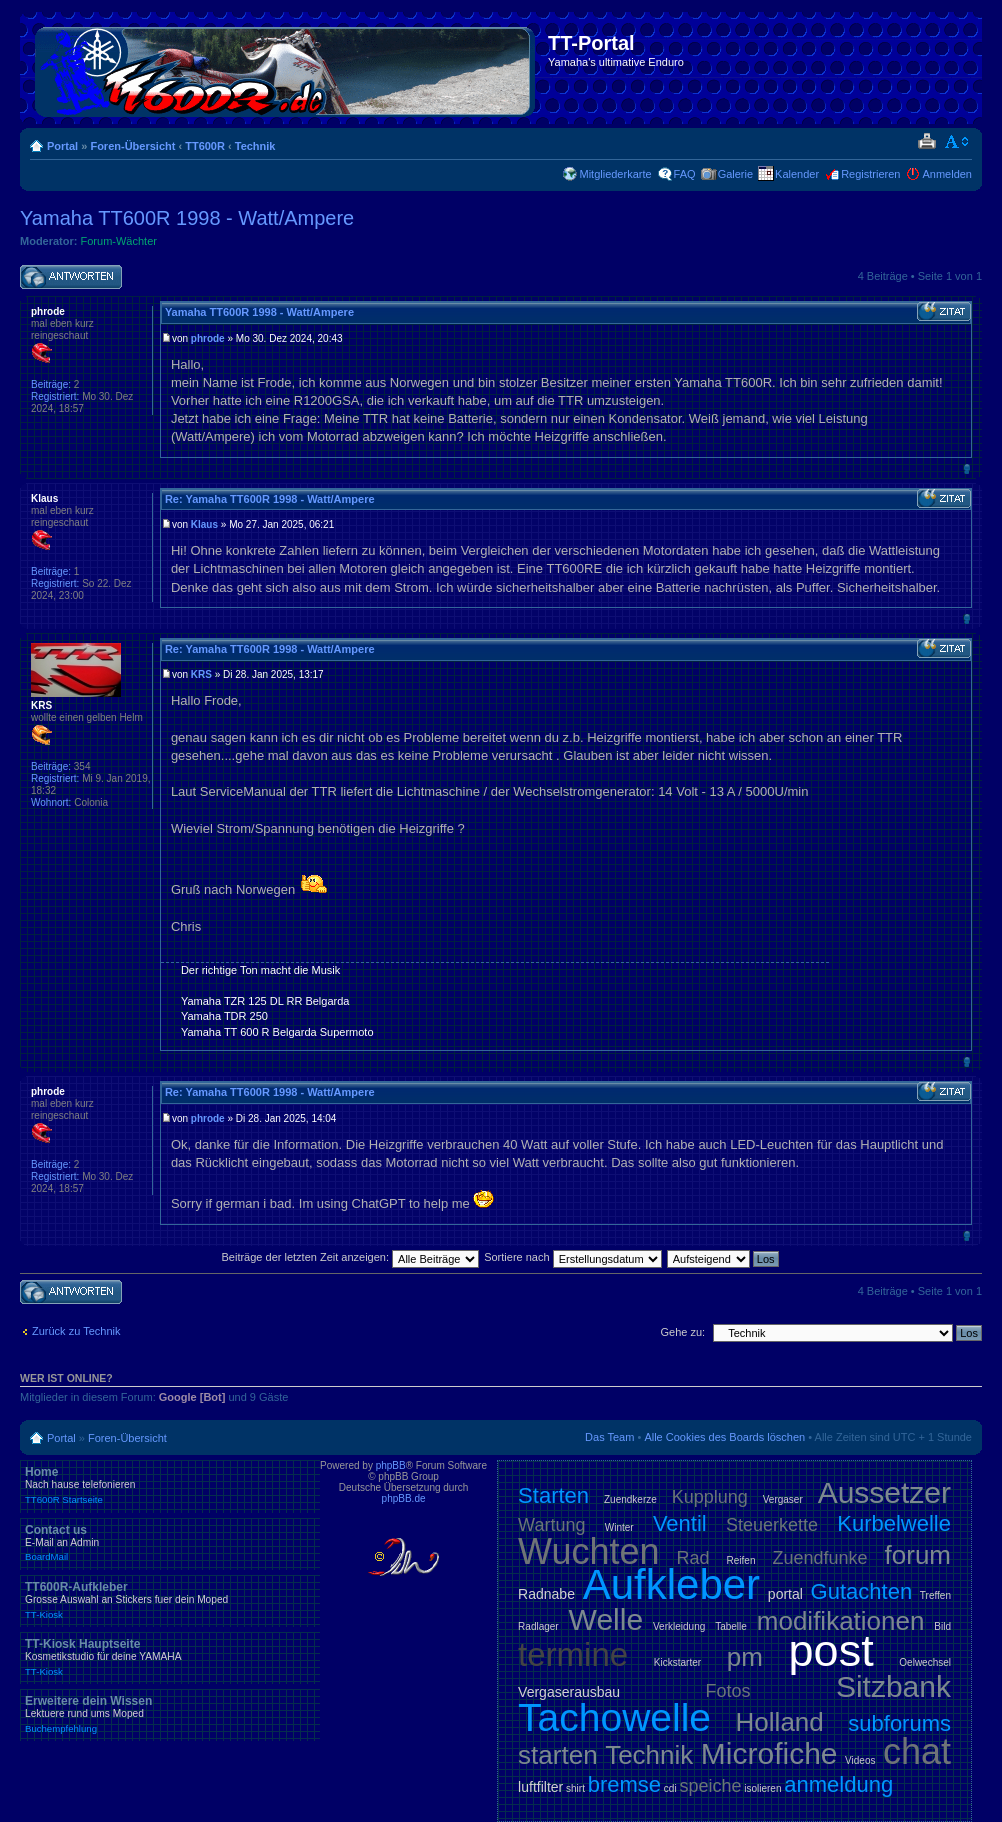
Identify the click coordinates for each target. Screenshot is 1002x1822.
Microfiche (769, 1753)
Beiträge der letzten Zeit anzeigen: (350, 1257)
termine (573, 1654)
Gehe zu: (682, 1332)
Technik (255, 146)
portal (785, 1594)
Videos (860, 1760)
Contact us (170, 1543)
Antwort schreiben (71, 277)
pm (745, 1657)
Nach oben (966, 468)
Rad (693, 1558)
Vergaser (783, 1499)
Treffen (935, 1595)
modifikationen (841, 1621)
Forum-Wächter (119, 241)
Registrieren (870, 174)
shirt (575, 1788)
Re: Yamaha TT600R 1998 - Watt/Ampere (270, 499)
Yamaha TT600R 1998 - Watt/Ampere (187, 218)
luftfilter (540, 1787)
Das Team (609, 1437)
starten (558, 1755)
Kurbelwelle (894, 1523)
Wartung (551, 1525)
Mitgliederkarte (615, 174)
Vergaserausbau (569, 1692)
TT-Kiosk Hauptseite (170, 1657)
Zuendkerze (630, 1499)
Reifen (741, 1560)
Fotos (727, 1691)
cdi (670, 1788)
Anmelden (947, 174)
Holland (780, 1722)
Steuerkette (772, 1525)
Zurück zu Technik (76, 1331)
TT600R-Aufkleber (170, 1600)
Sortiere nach (572, 1257)
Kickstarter (677, 1662)
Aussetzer (884, 1492)
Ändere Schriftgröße (957, 142)
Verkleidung (679, 1626)
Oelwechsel (925, 1662)
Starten (553, 1495)
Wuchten (588, 1551)
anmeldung (838, 1784)
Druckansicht (926, 142)
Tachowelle (614, 1717)
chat (917, 1751)
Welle (606, 1619)
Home (170, 1485)
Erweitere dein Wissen (170, 1714)
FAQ (685, 174)
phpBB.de (404, 1498)
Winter (619, 1527)
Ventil (680, 1523)
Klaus (204, 524)
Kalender (797, 174)
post (831, 1650)
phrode (208, 338)
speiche (710, 1786)
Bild (942, 1626)
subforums (899, 1723)
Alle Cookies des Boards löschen (724, 1437)
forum (918, 1555)
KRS (201, 674)
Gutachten (862, 1591)
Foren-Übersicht (132, 146)
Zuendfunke (819, 1558)
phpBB (391, 1465)
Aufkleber (671, 1584)
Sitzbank (893, 1686)
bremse (624, 1784)
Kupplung (710, 1497)
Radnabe (546, 1594)
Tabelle (731, 1626)
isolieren (762, 1788)
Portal (62, 146)
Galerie (735, 174)
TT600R (205, 146)
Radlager (538, 1626)
